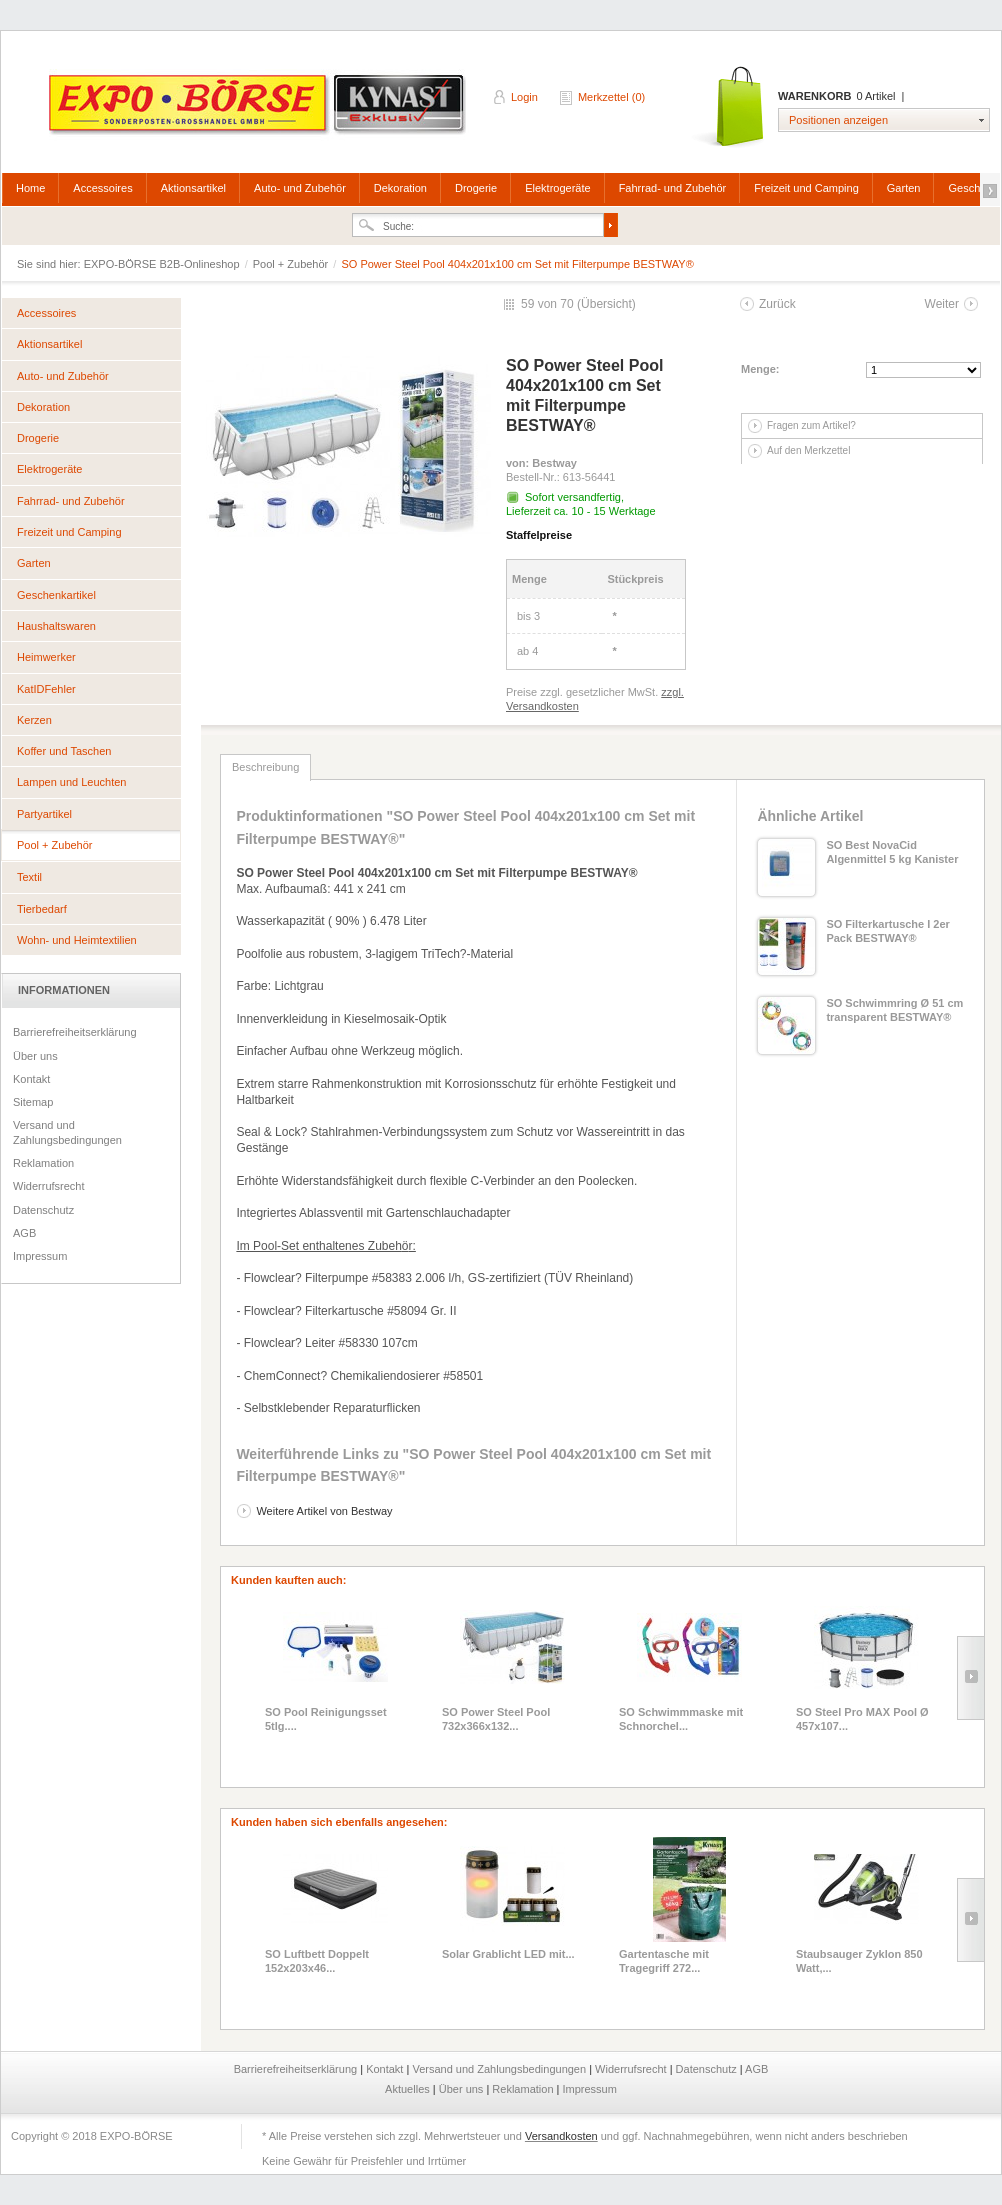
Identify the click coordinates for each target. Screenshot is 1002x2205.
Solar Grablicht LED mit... (508, 1954)
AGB (24, 1233)
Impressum (40, 1256)
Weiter (942, 304)
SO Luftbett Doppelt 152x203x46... (317, 1961)
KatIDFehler (46, 689)
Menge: (760, 369)
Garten (904, 188)
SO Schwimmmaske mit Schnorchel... (681, 1719)
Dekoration (400, 188)
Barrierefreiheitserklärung (75, 1032)
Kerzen (34, 720)
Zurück (777, 304)
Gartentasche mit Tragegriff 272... (664, 1961)
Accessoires (102, 188)
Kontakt (31, 1079)
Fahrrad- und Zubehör (673, 188)
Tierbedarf (42, 909)
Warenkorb (729, 107)
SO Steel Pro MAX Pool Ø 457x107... (862, 1719)
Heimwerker (46, 657)
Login (524, 97)
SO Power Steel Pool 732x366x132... (496, 1719)
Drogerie (476, 188)
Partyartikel (44, 814)
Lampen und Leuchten (71, 782)
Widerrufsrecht (49, 1186)
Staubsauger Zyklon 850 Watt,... (859, 1961)
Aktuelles (409, 2089)
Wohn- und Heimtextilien (77, 940)
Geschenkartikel (56, 595)
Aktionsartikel (193, 188)
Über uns (35, 1056)
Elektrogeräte (557, 188)
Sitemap (33, 1102)
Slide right (970, 1678)
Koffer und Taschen (64, 751)
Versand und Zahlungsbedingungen (67, 1132)
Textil (29, 877)
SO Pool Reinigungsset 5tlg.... (326, 1719)
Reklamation (43, 1163)
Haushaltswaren (56, 626)
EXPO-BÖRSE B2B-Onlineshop (259, 111)
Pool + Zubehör (292, 264)
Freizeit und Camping (806, 188)
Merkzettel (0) (611, 97)
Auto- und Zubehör (300, 188)
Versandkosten (561, 2136)
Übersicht (606, 304)
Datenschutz (43, 1210)
